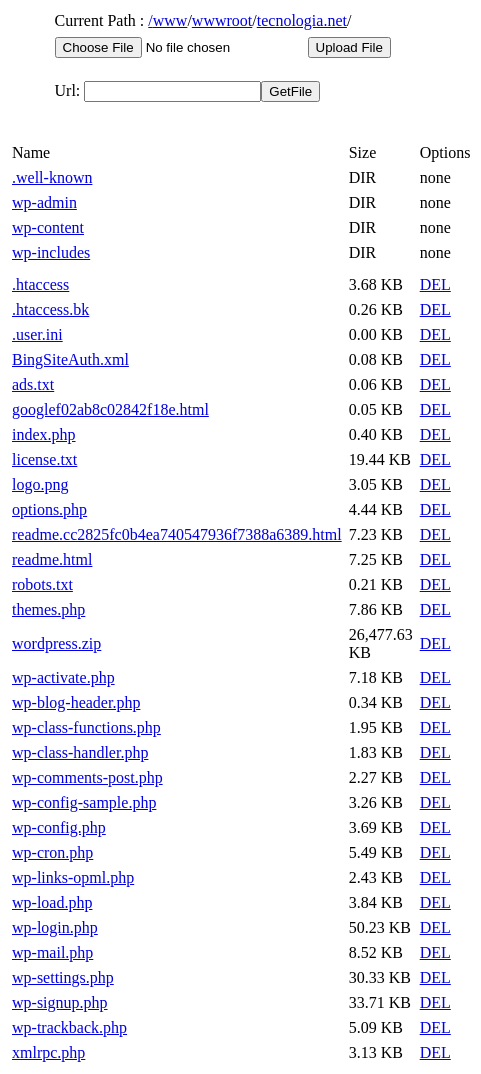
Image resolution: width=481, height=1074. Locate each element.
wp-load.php (52, 902)
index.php (44, 434)
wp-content (48, 227)
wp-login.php (55, 927)
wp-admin (44, 202)
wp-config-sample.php (84, 802)
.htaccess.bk (50, 309)
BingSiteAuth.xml (70, 359)
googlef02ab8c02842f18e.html (110, 409)
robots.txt (42, 584)
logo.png (40, 484)
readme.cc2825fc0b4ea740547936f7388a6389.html (177, 534)
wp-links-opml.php (73, 877)
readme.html (52, 559)
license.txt (44, 459)
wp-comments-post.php (87, 777)
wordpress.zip (56, 643)
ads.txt (33, 384)
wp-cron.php (52, 852)
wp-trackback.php (69, 1027)
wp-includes (51, 252)
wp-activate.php (63, 677)
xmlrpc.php (48, 1052)
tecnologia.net (302, 20)
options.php (49, 509)
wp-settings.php (63, 977)
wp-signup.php (60, 1002)
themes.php (48, 609)
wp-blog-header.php (76, 702)
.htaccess (40, 284)
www (170, 20)
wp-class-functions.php (86, 727)
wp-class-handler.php (80, 752)
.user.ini (37, 334)
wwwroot (222, 20)
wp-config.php (59, 827)
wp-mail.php (52, 952)
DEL (435, 284)
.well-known (52, 177)
